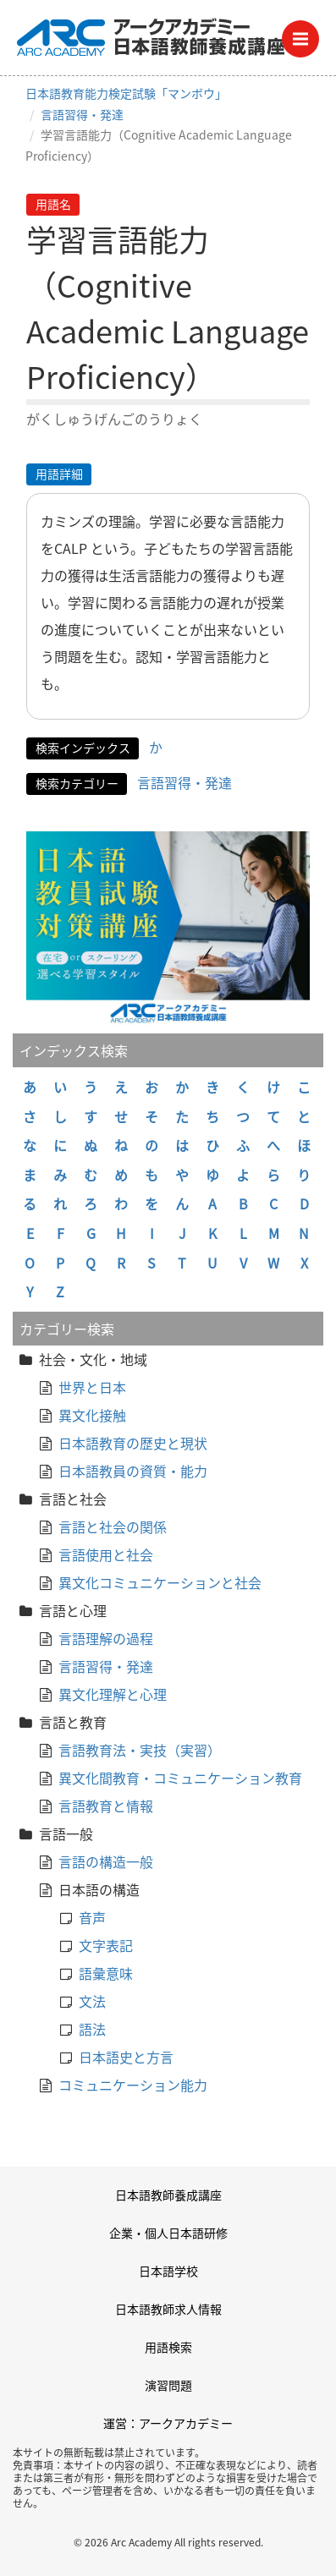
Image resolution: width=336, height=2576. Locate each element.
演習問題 (168, 2384)
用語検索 (168, 2346)
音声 (92, 1917)
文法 (92, 2001)
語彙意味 (106, 1973)
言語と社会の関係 (112, 1526)
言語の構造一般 (105, 1861)
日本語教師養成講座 (168, 2194)
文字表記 (106, 1945)
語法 (92, 2029)
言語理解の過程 (105, 1638)
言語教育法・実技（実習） (139, 1750)
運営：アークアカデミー (168, 2422)
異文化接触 (92, 1415)
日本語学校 (168, 2270)
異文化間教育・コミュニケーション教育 (180, 1778)
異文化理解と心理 (112, 1694)
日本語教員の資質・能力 (132, 1471)
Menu (306, 34)
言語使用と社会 (105, 1554)
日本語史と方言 (126, 2057)
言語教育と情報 (105, 1805)
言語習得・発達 (82, 114)
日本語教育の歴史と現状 (132, 1443)
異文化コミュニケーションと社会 (160, 1582)
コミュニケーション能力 (132, 2085)
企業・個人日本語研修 (168, 2232)
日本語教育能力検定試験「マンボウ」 (126, 93)
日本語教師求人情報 (168, 2308)
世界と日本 (92, 1387)
